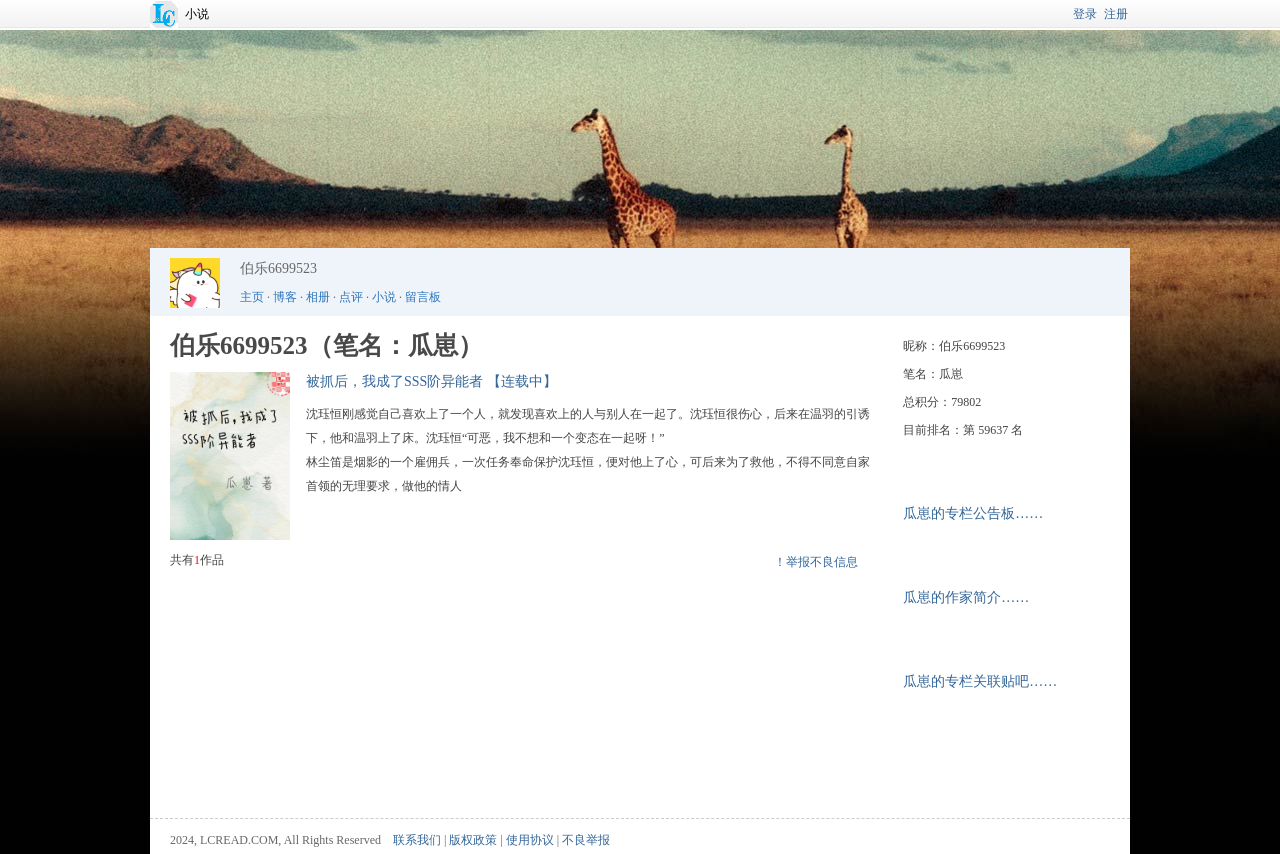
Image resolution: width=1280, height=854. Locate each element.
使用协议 (530, 840)
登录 (1085, 14)
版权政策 (473, 840)
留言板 (423, 297)
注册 (1116, 14)
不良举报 (586, 840)
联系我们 (417, 840)
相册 (318, 297)
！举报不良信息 (816, 562)
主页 (252, 297)
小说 (197, 14)
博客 (285, 297)
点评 (351, 297)
